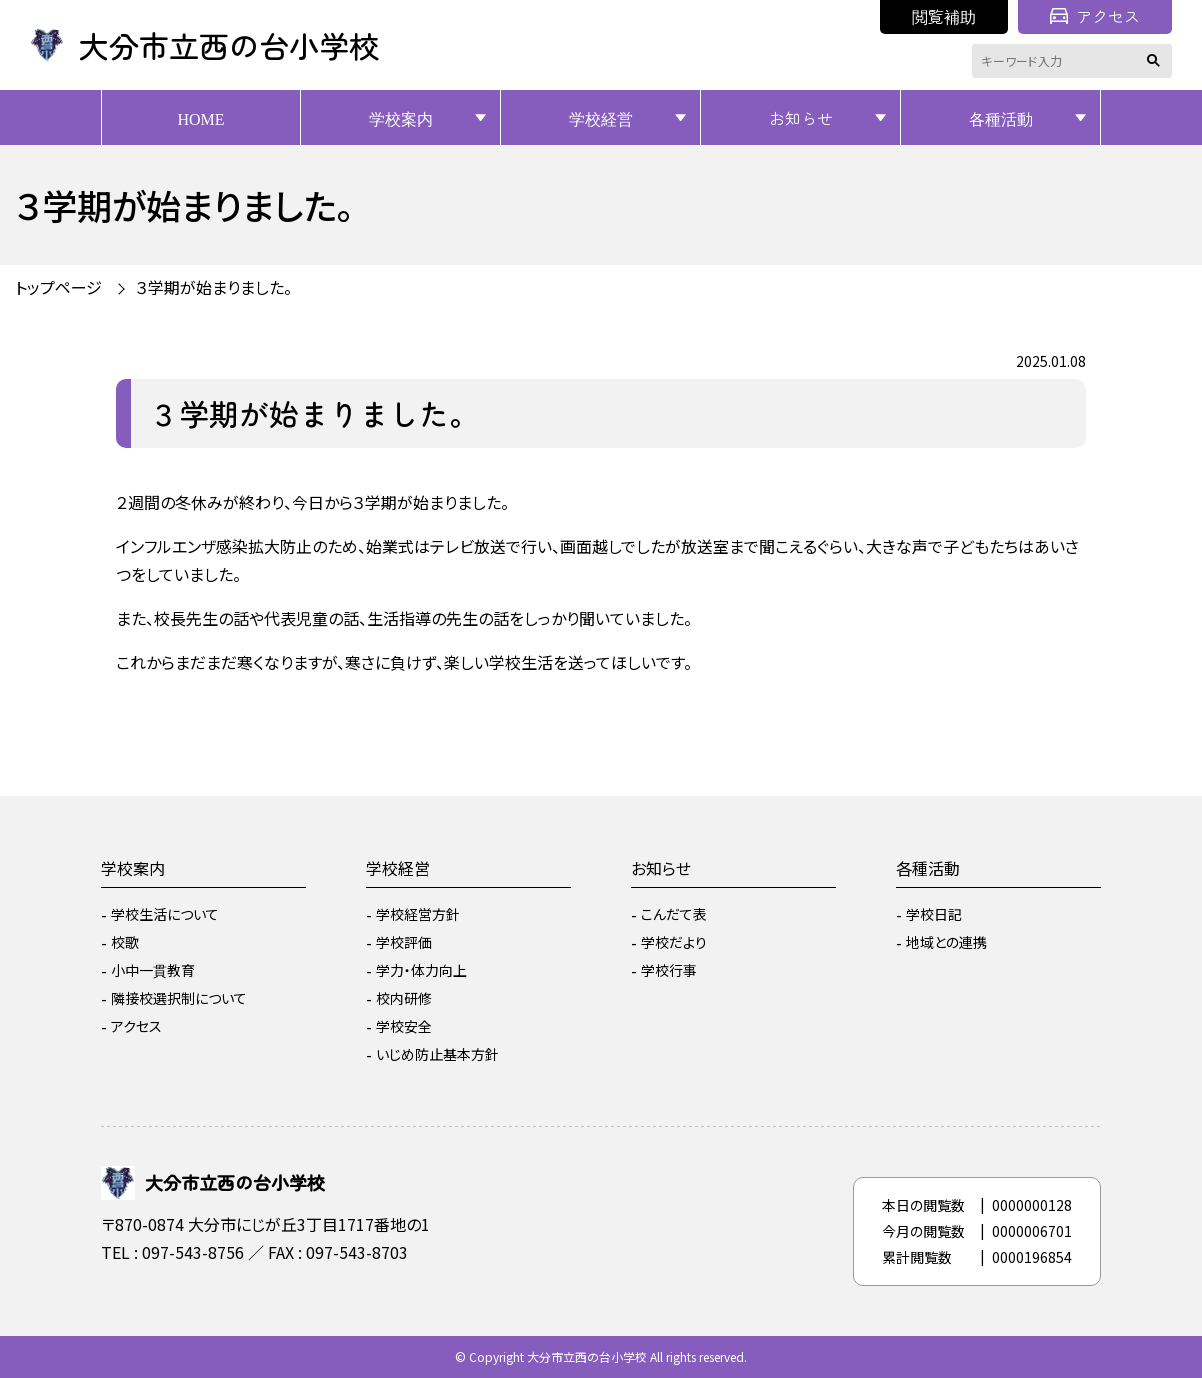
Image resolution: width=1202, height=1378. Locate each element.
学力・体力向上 (421, 970)
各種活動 (1001, 118)
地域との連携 (946, 942)
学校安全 (404, 1026)
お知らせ (801, 118)
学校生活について (165, 914)
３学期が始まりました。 (214, 287)
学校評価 (404, 942)
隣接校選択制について (179, 998)
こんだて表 (674, 914)
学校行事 (669, 970)
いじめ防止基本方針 (437, 1054)
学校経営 (601, 118)
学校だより (674, 942)
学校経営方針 (418, 914)
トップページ (58, 287)
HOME (200, 118)
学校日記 (934, 914)
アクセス (1095, 16)
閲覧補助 (944, 16)
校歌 (125, 942)
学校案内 (401, 118)
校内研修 (404, 998)
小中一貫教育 (153, 970)
